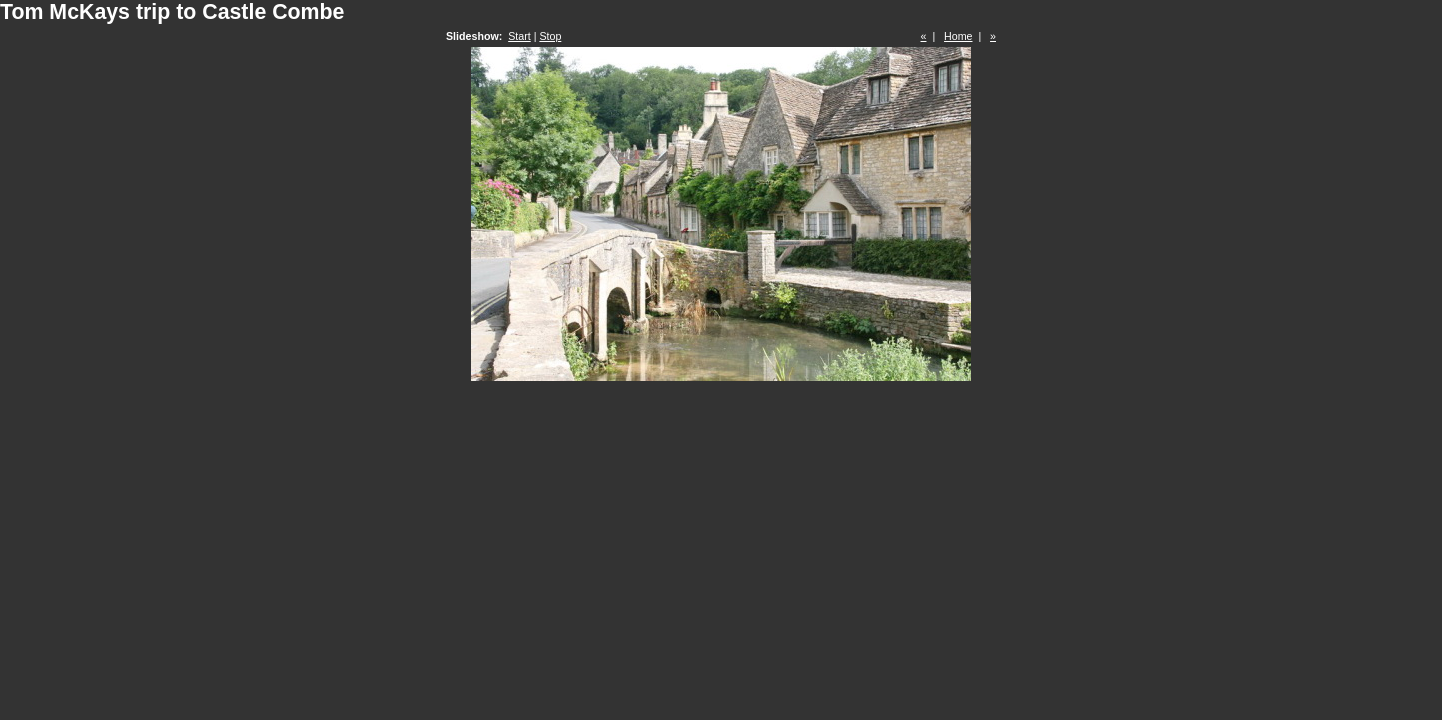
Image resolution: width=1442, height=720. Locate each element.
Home (958, 36)
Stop (550, 36)
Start (519, 36)
